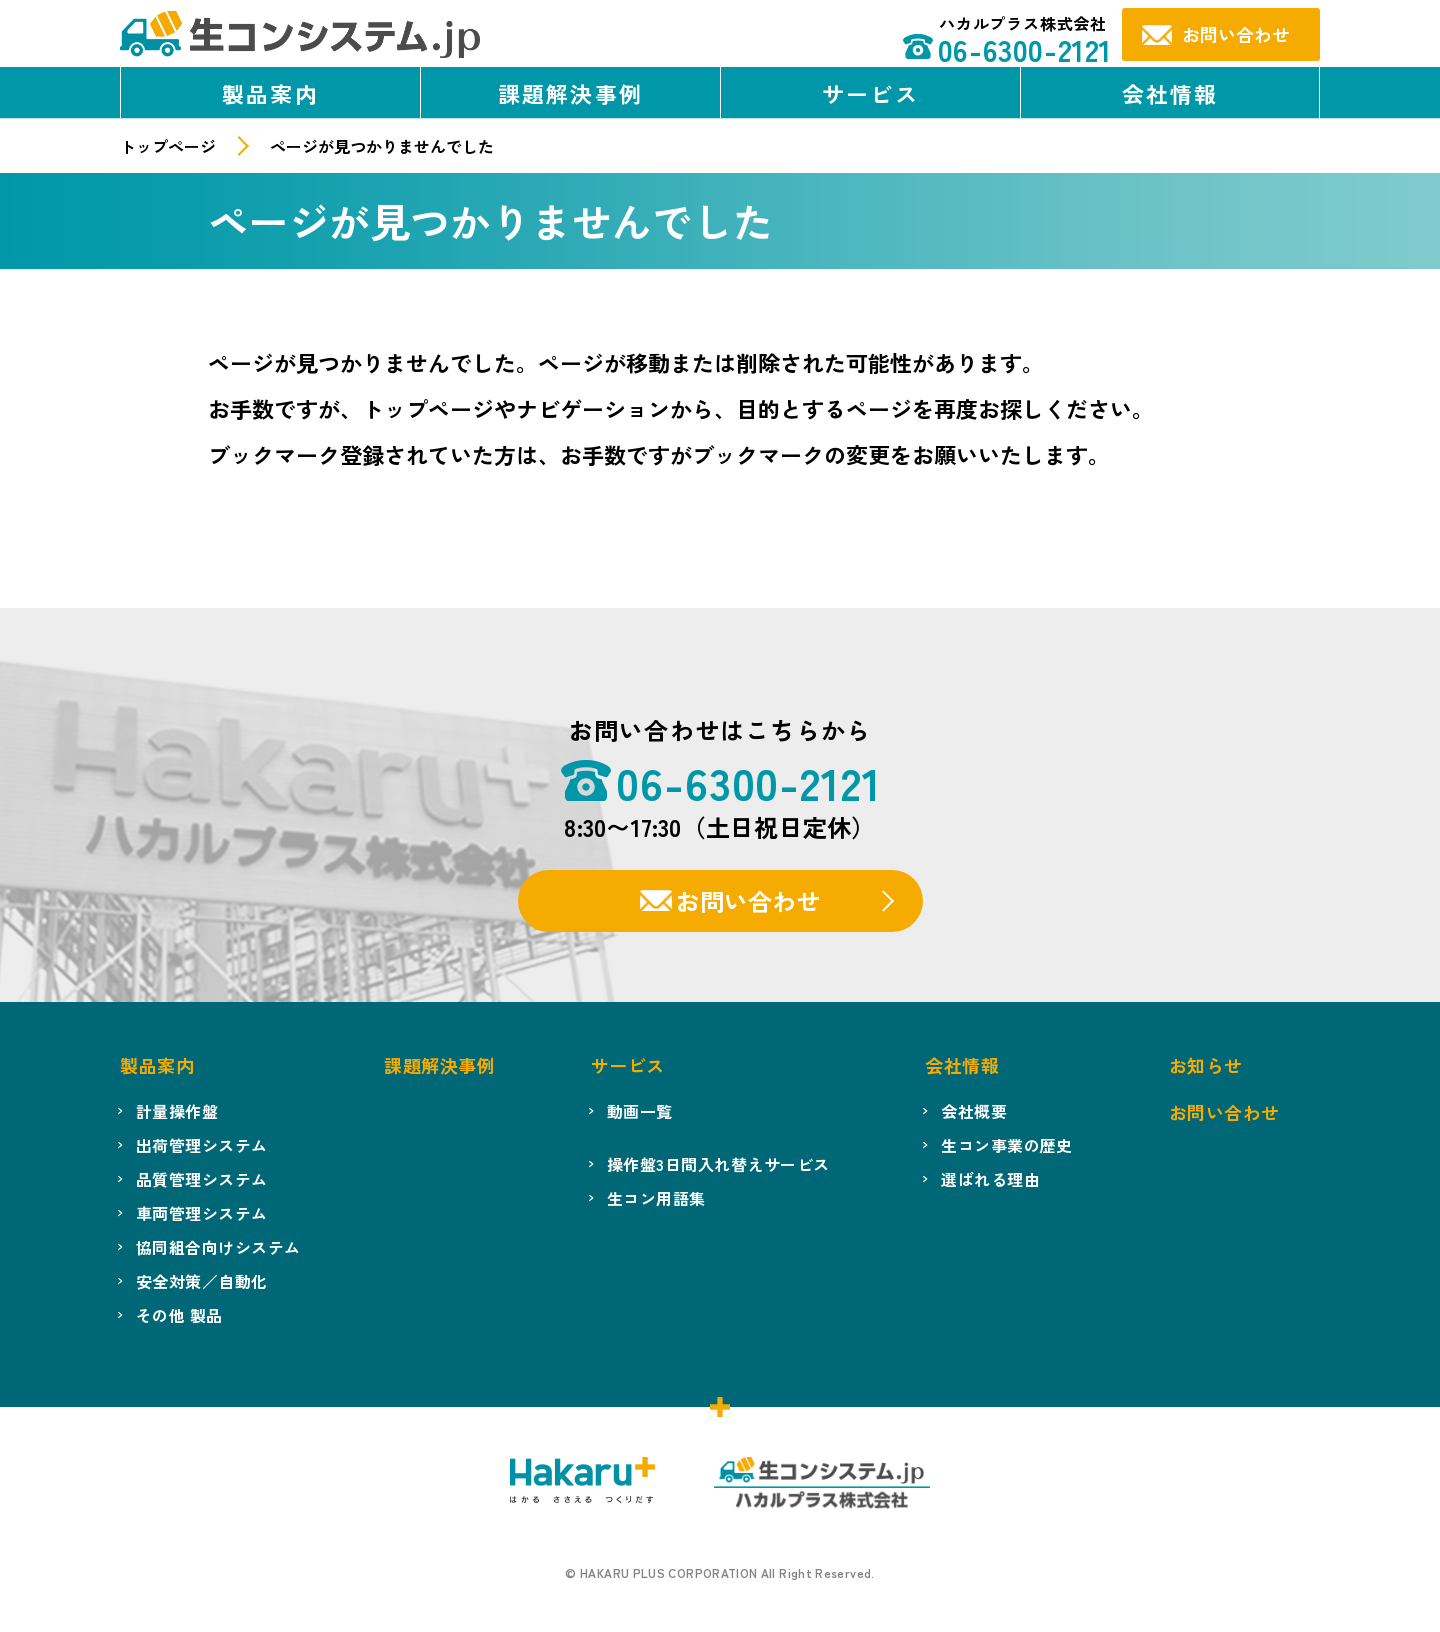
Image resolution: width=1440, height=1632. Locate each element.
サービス (870, 93)
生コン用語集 (656, 1198)
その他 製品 (179, 1315)
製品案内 (270, 93)
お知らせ (1206, 1065)
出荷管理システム (202, 1145)
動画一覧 (640, 1111)
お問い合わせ (748, 900)
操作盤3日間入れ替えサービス (718, 1164)
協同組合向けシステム (218, 1247)
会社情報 (1170, 93)
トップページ (168, 146)
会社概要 (974, 1111)
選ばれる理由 (990, 1179)
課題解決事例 (570, 93)
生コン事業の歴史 (1007, 1145)
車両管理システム (202, 1213)
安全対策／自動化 (202, 1281)
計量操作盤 (177, 1111)
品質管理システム (202, 1179)
